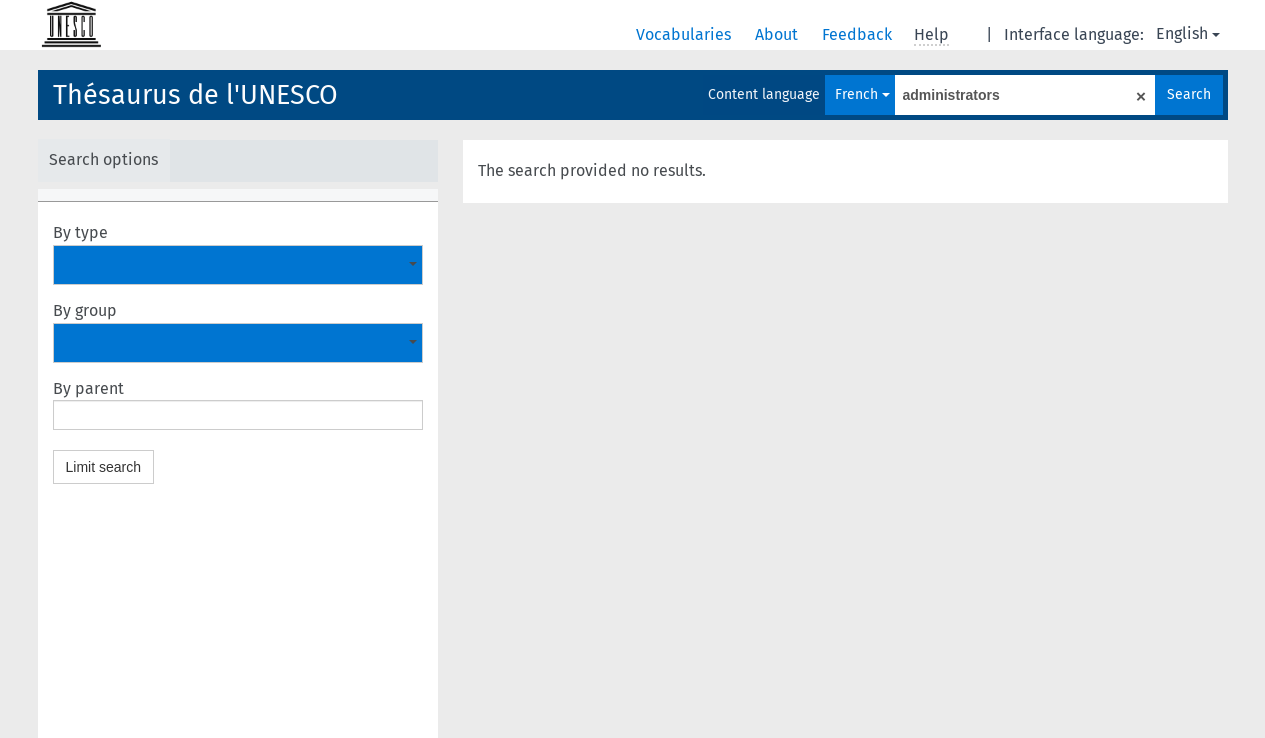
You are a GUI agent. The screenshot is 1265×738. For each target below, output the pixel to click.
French (862, 94)
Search (1189, 94)
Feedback (859, 34)
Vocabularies (685, 34)
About (778, 34)
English (1188, 33)
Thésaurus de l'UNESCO (195, 95)
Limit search (103, 467)
